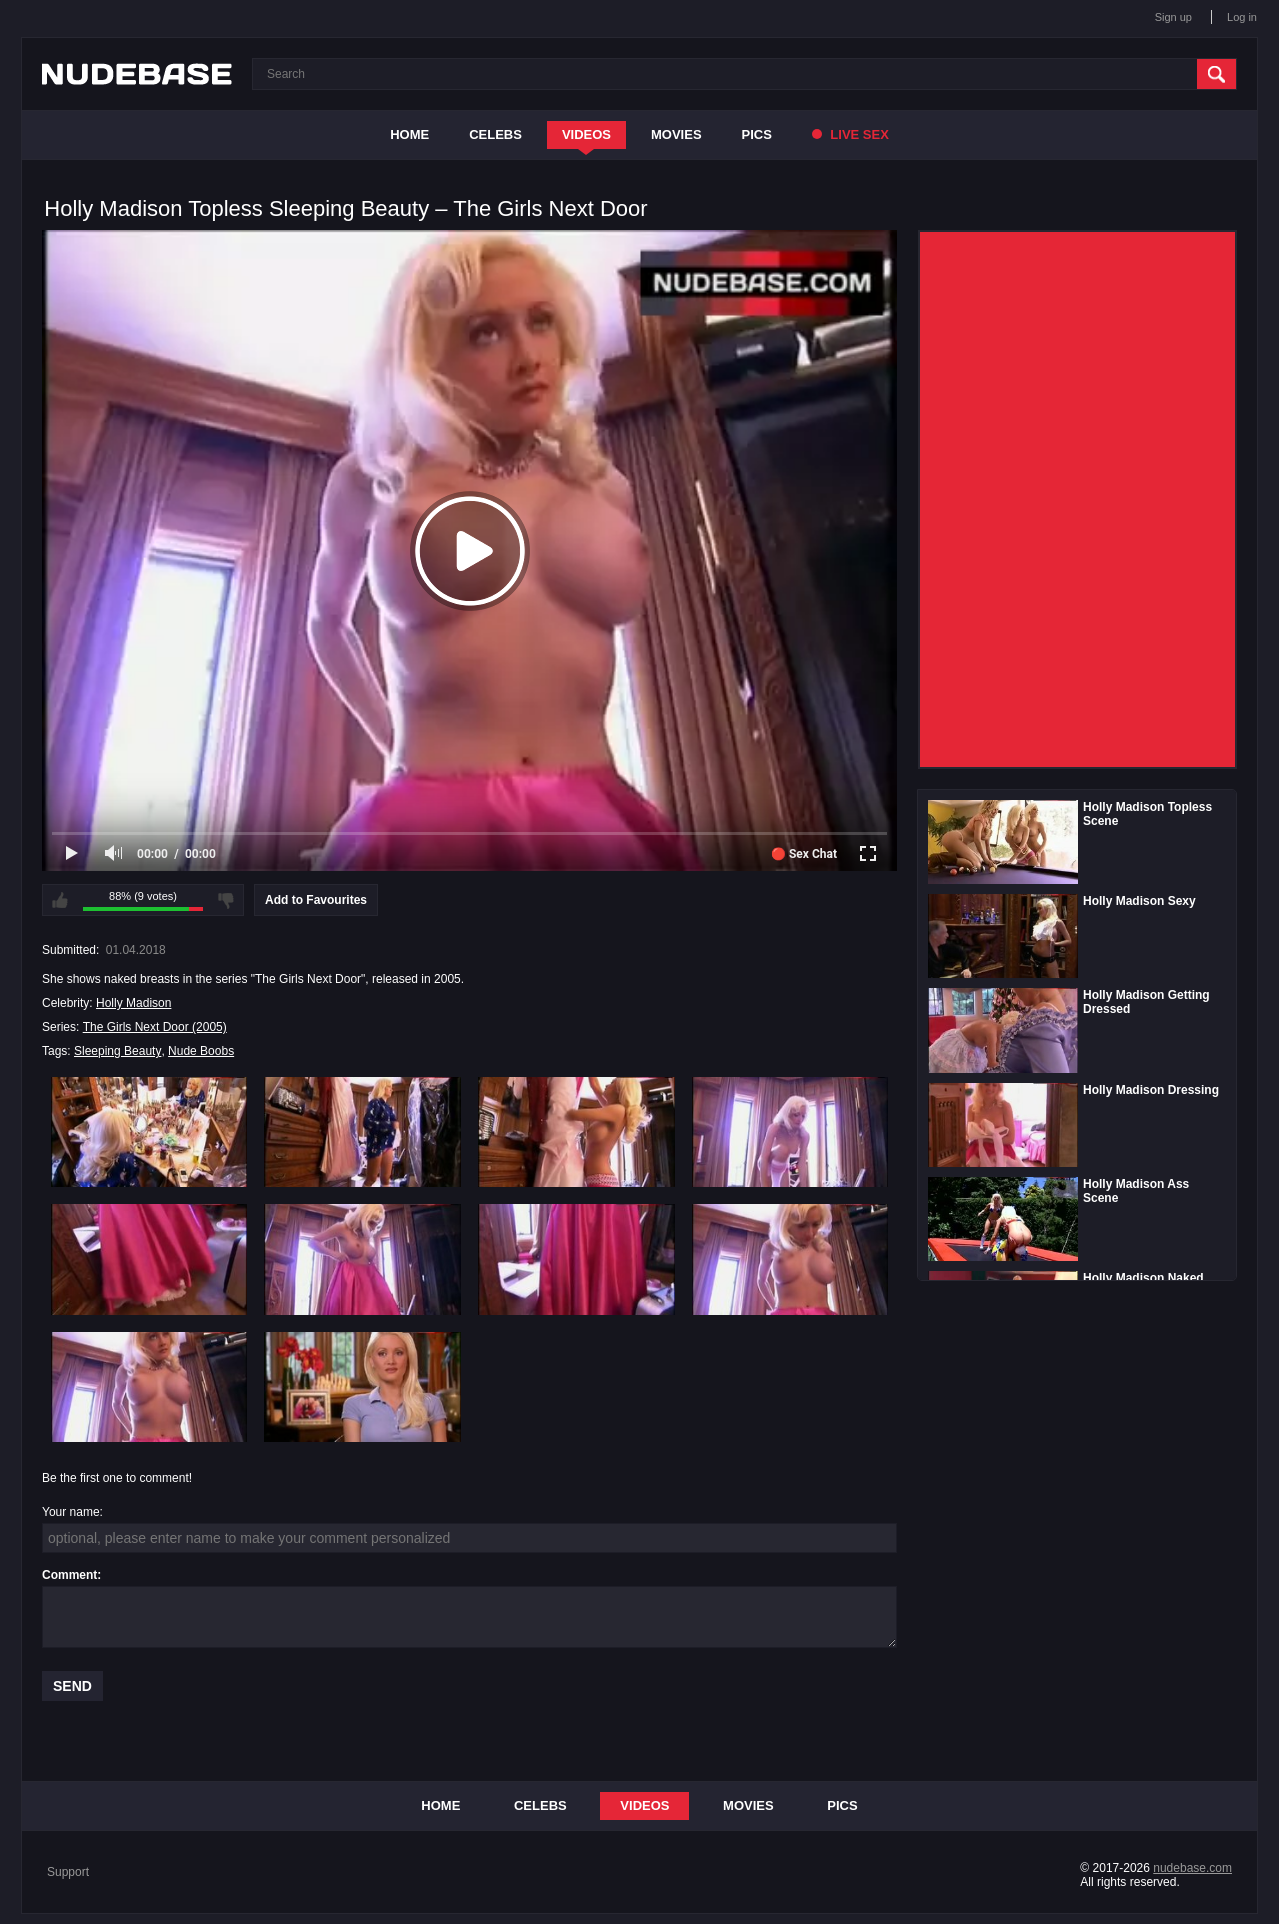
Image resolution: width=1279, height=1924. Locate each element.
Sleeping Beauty (117, 1051)
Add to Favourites (316, 900)
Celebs (495, 134)
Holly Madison (133, 1003)
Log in (1242, 17)
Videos (586, 134)
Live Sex (850, 134)
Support (68, 1872)
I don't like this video (226, 900)
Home (409, 134)
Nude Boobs (201, 1051)
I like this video (60, 900)
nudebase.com (1192, 1868)
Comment (69, 1575)
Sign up (1173, 17)
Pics (757, 134)
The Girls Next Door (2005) (155, 1027)
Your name (71, 1512)
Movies (676, 134)
